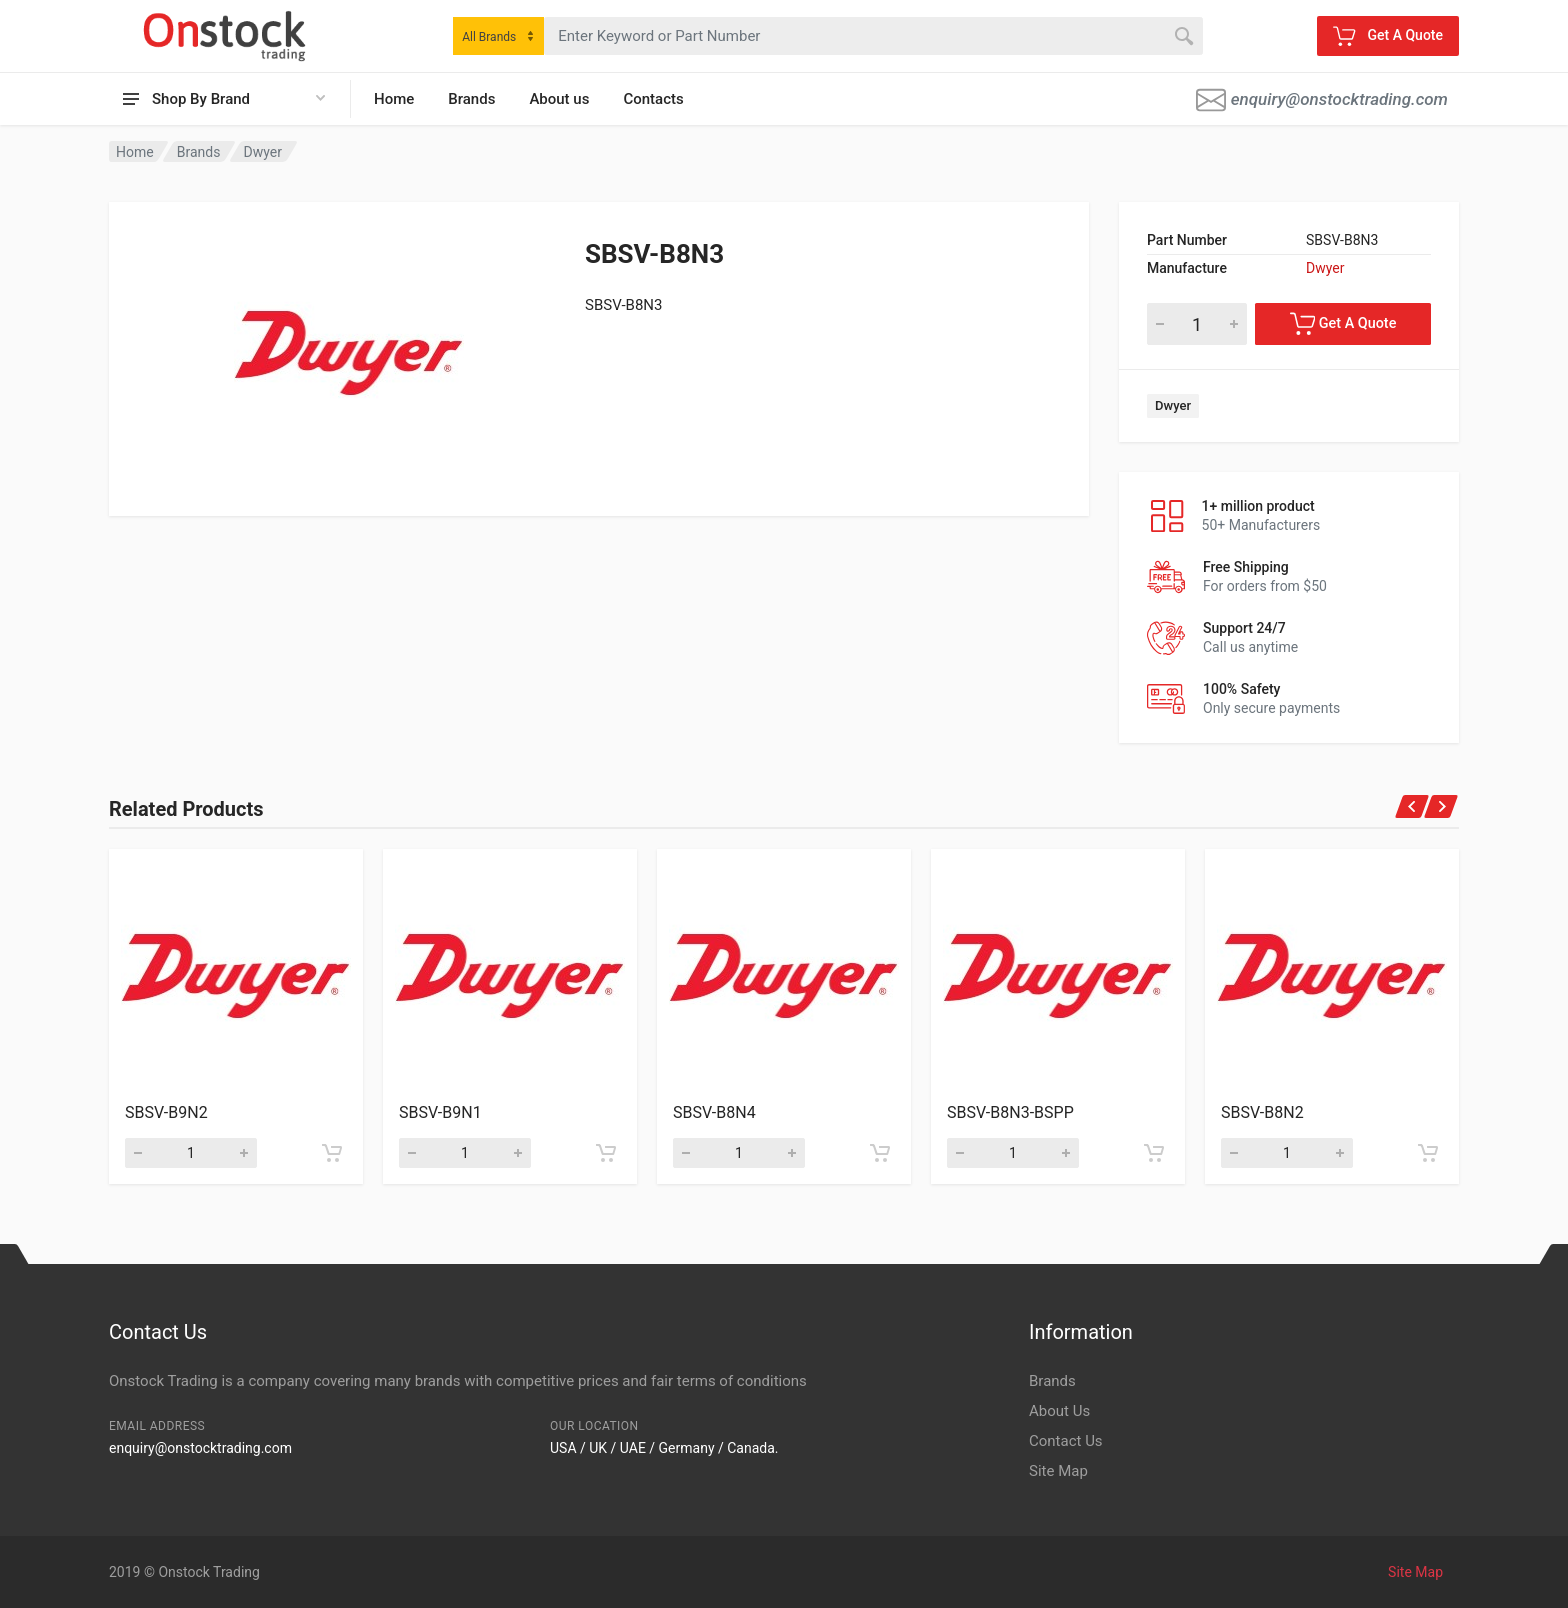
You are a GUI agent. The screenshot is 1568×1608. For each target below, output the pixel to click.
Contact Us (1066, 1441)
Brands (471, 99)
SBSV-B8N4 (714, 1112)
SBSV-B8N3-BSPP (1010, 1112)
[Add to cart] (332, 1153)
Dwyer (263, 152)
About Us (1059, 1411)
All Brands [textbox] (489, 37)
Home (394, 99)
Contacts (653, 99)
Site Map (1058, 1471)
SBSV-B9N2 (166, 1112)
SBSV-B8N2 (1262, 1112)
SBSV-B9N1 (440, 1112)
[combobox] (498, 36)
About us (559, 99)
